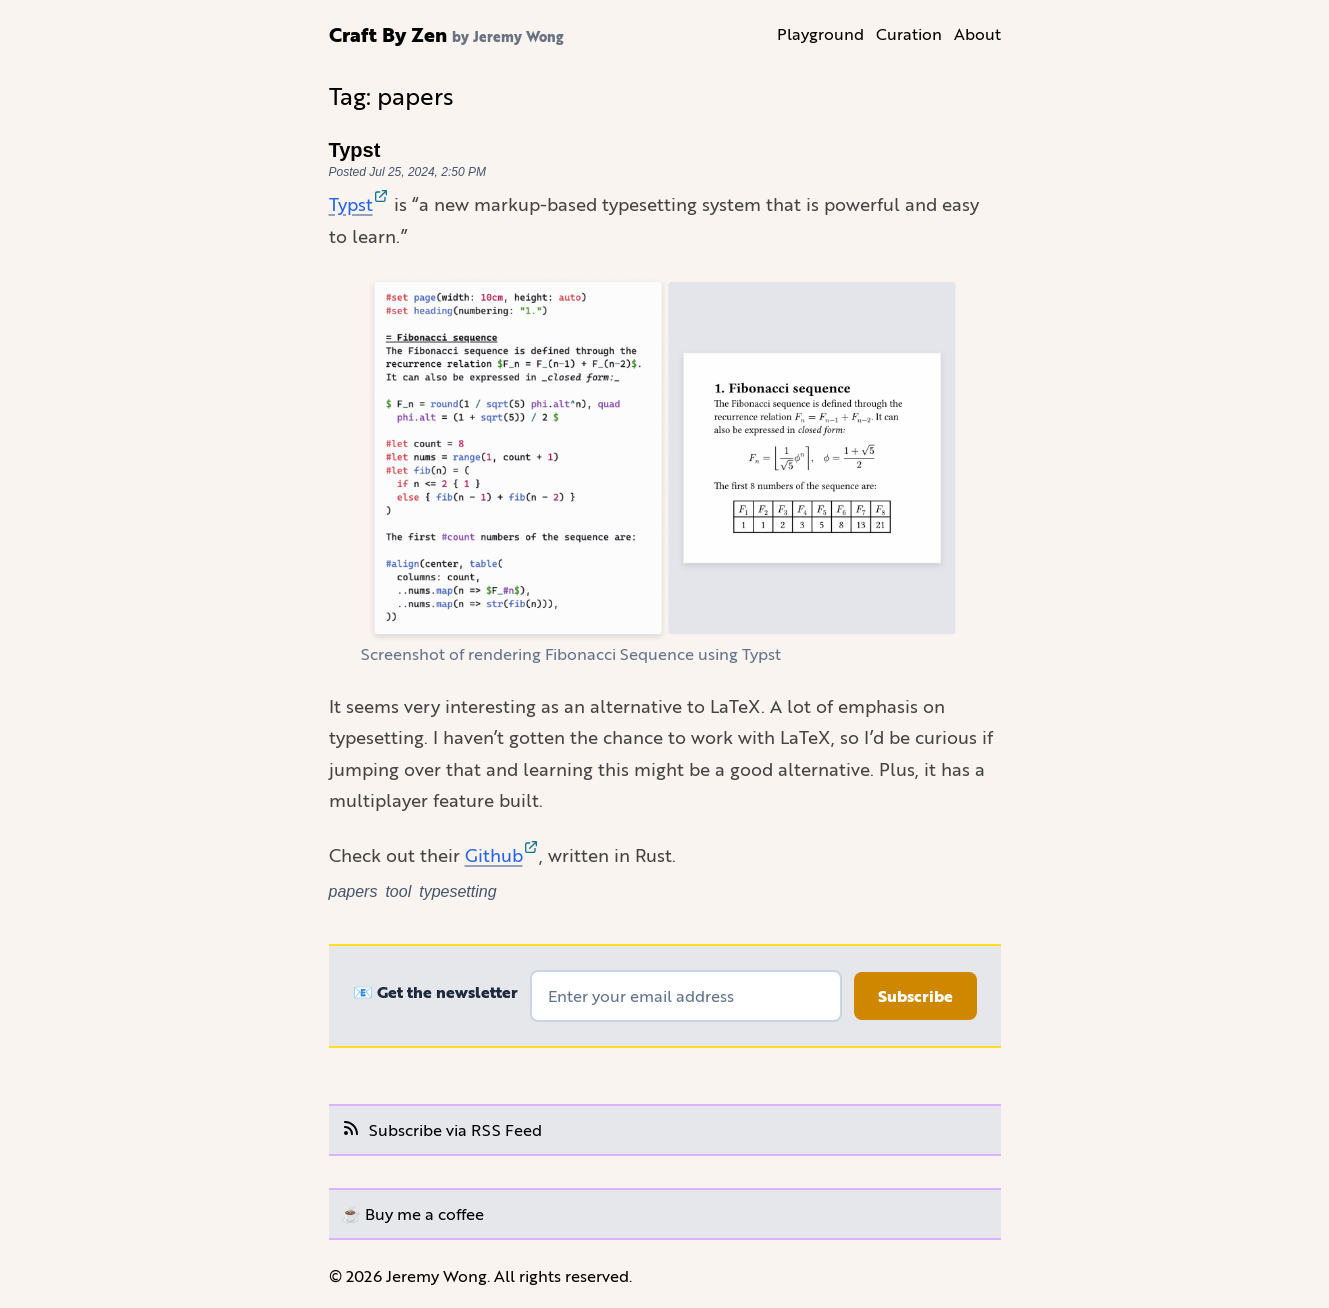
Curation (909, 33)
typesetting (457, 891)
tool (398, 891)
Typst (355, 150)
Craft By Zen (388, 34)
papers (353, 891)
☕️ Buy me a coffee (412, 1213)
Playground (820, 33)
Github (502, 855)
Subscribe (915, 996)
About (977, 33)
